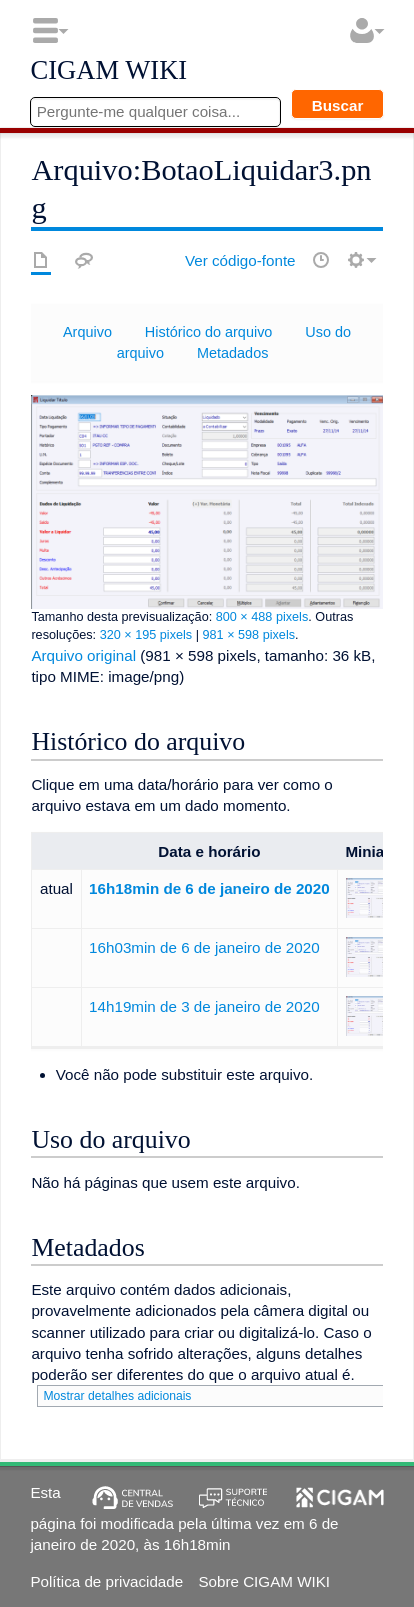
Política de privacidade (106, 1581)
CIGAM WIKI (108, 71)
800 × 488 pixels (262, 617)
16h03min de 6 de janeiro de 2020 (204, 947)
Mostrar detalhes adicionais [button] (117, 1396)
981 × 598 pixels (249, 635)
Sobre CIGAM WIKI (264, 1581)
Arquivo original (83, 655)
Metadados (232, 353)
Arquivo (87, 332)
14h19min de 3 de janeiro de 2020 (204, 1006)
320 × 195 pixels (146, 635)
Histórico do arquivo (209, 332)
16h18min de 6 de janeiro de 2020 (209, 888)
